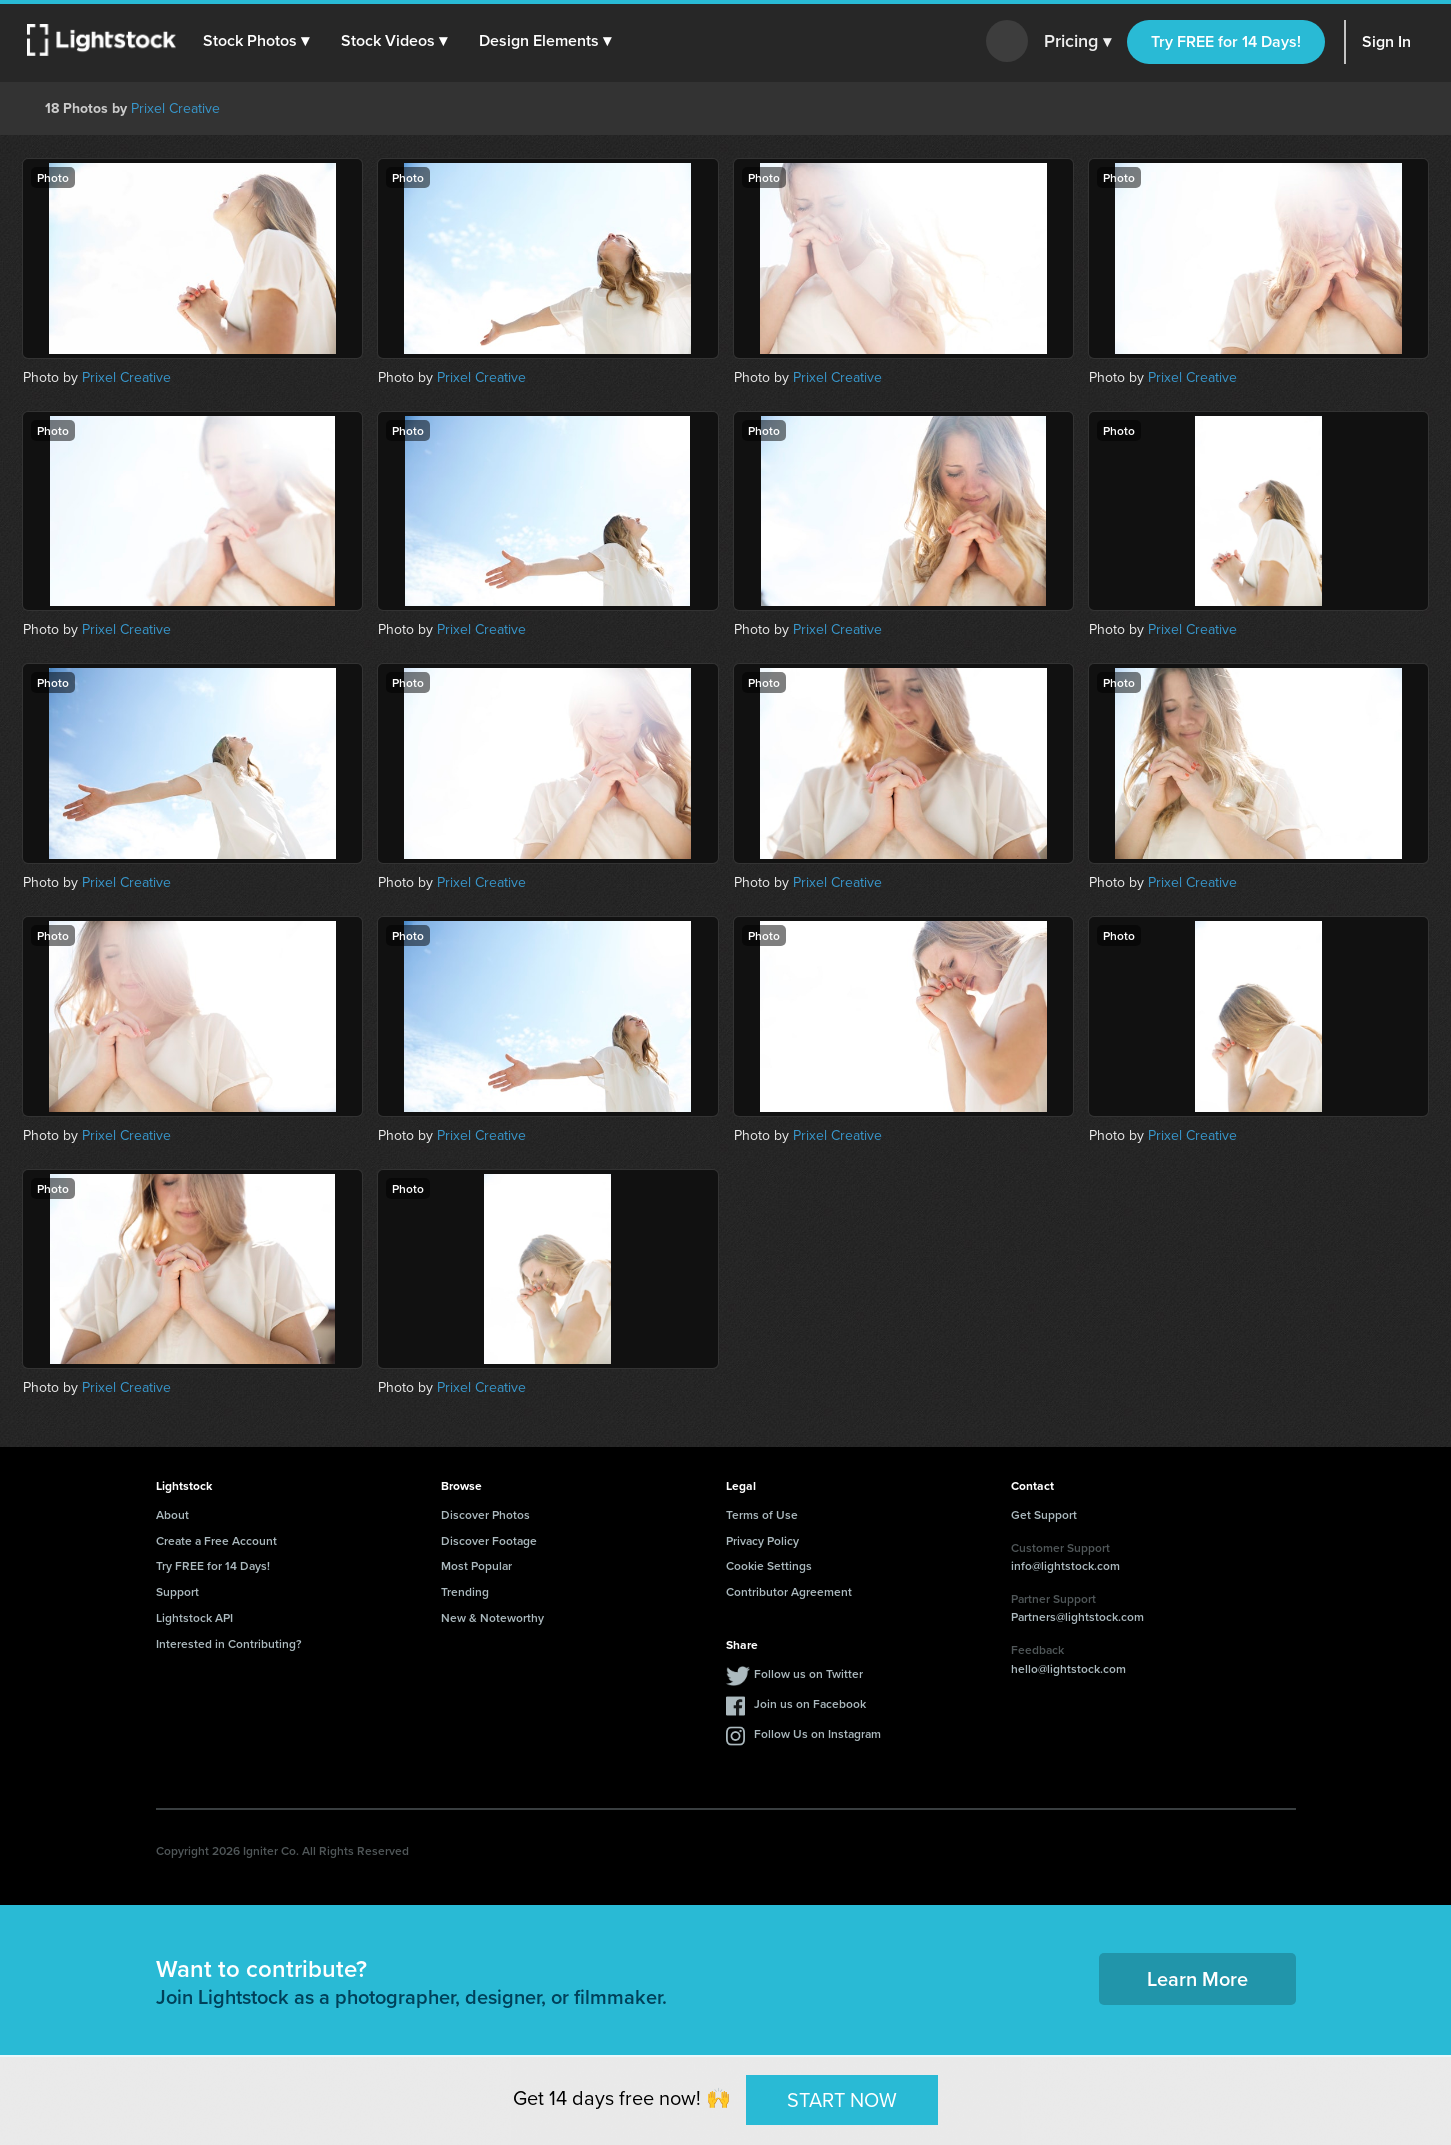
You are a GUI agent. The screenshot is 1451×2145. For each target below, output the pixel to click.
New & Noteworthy (492, 1617)
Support (177, 1591)
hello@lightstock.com (1068, 1668)
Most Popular (476, 1565)
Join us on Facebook (810, 1703)
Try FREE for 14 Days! (1226, 41)
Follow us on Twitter (808, 1673)
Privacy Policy (762, 1540)
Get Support (1044, 1514)
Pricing (1077, 42)
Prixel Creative (175, 108)
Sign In (1386, 41)
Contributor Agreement (789, 1591)
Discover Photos (485, 1514)
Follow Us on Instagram (817, 1733)
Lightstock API (194, 1617)
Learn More (1197, 1978)
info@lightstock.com (1065, 1565)
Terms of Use (762, 1514)
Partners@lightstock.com (1077, 1616)
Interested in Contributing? (229, 1643)
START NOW (842, 2099)
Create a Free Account (216, 1540)
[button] (259, 41)
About (172, 1514)
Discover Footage (489, 1540)
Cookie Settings (769, 1565)
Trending (465, 1591)
